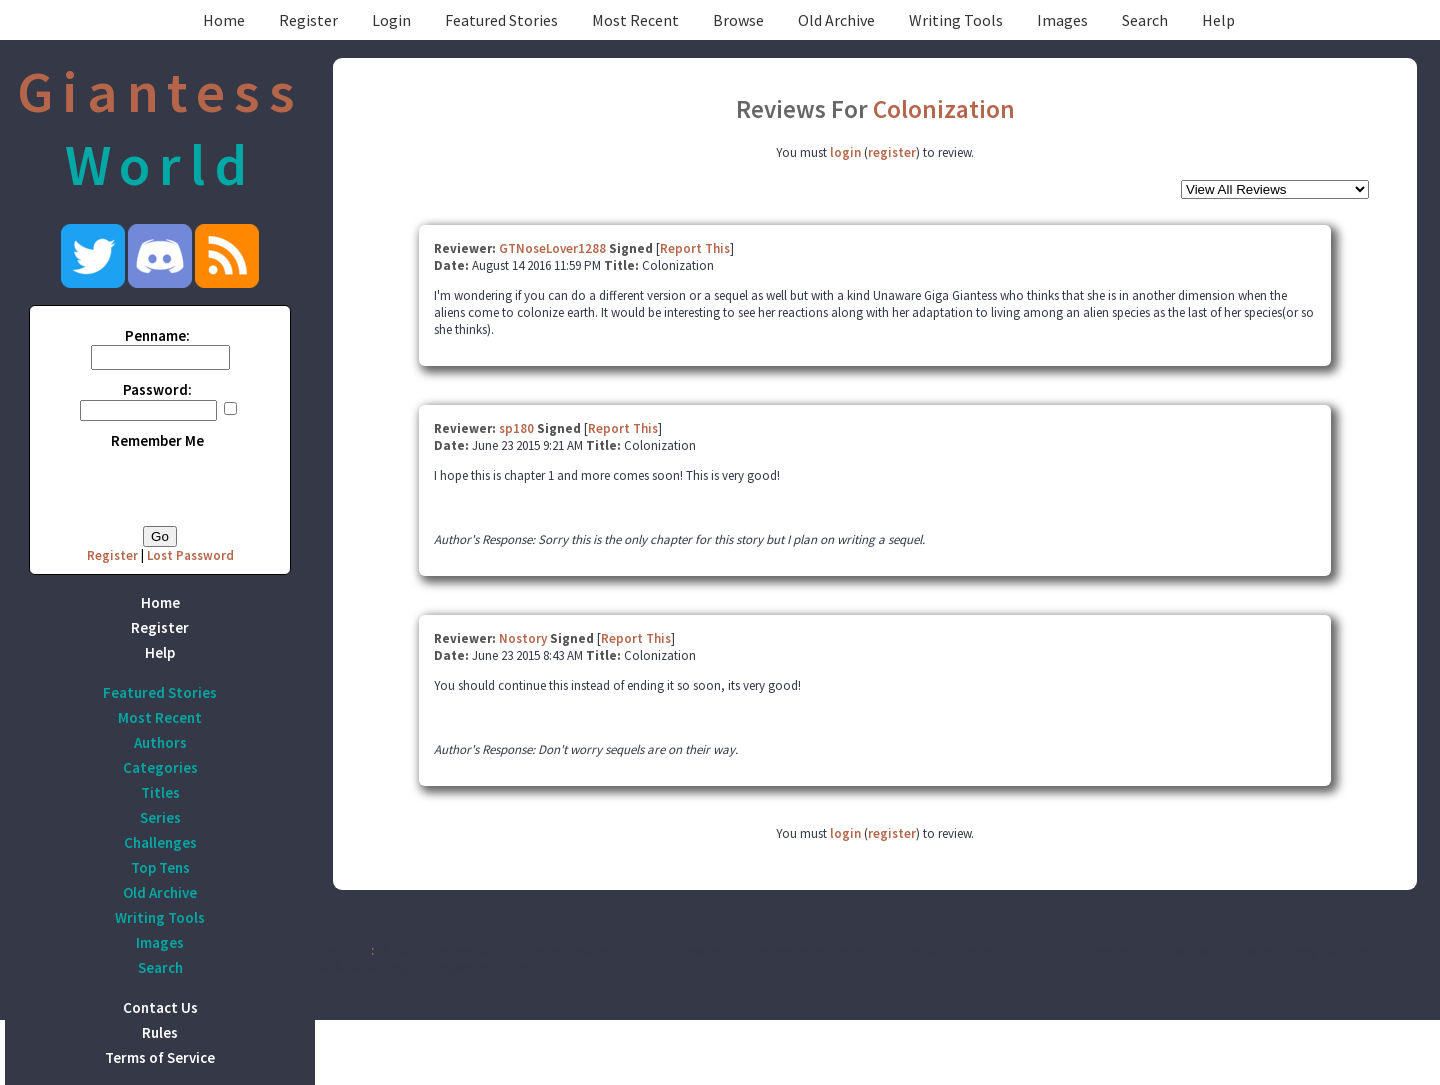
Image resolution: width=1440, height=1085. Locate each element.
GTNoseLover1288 (552, 248)
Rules (160, 1032)
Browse (738, 20)
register (892, 152)
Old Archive (836, 20)
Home (224, 20)
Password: (157, 389)
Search (1145, 20)
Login (391, 20)
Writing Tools (956, 20)
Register (308, 20)
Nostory (523, 638)
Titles (160, 792)
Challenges (160, 842)
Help (1218, 20)
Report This (695, 248)
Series (160, 817)
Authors (160, 742)
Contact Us (160, 1007)
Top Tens (160, 867)
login (845, 152)
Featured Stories (501, 20)
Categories (160, 767)
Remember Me (157, 440)
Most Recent (635, 20)
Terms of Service (160, 1057)
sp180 (516, 428)
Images (1062, 20)
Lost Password (190, 555)
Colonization (944, 109)
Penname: (157, 335)
